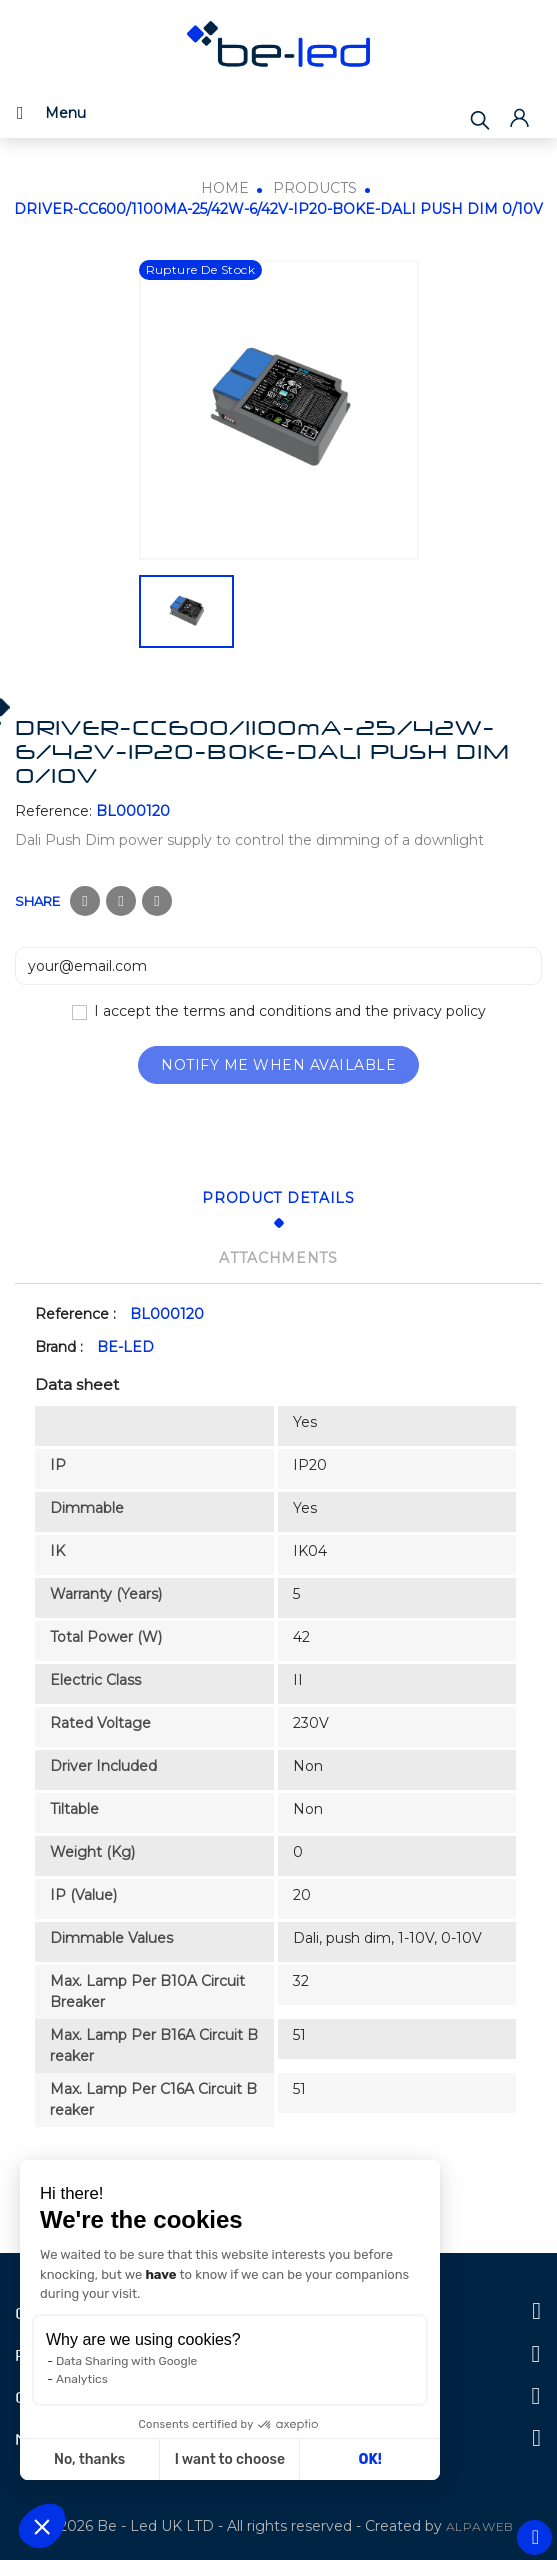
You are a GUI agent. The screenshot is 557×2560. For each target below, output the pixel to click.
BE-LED (125, 1347)
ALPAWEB (480, 2526)
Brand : (59, 1347)
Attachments (278, 1258)
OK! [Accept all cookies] (370, 2459)
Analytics (82, 2379)
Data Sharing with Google (126, 2361)
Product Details (278, 1198)
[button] (42, 2526)
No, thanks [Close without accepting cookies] (89, 2459)
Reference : (75, 1314)
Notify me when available (278, 1065)
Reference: (53, 811)
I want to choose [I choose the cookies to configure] (230, 2459)
